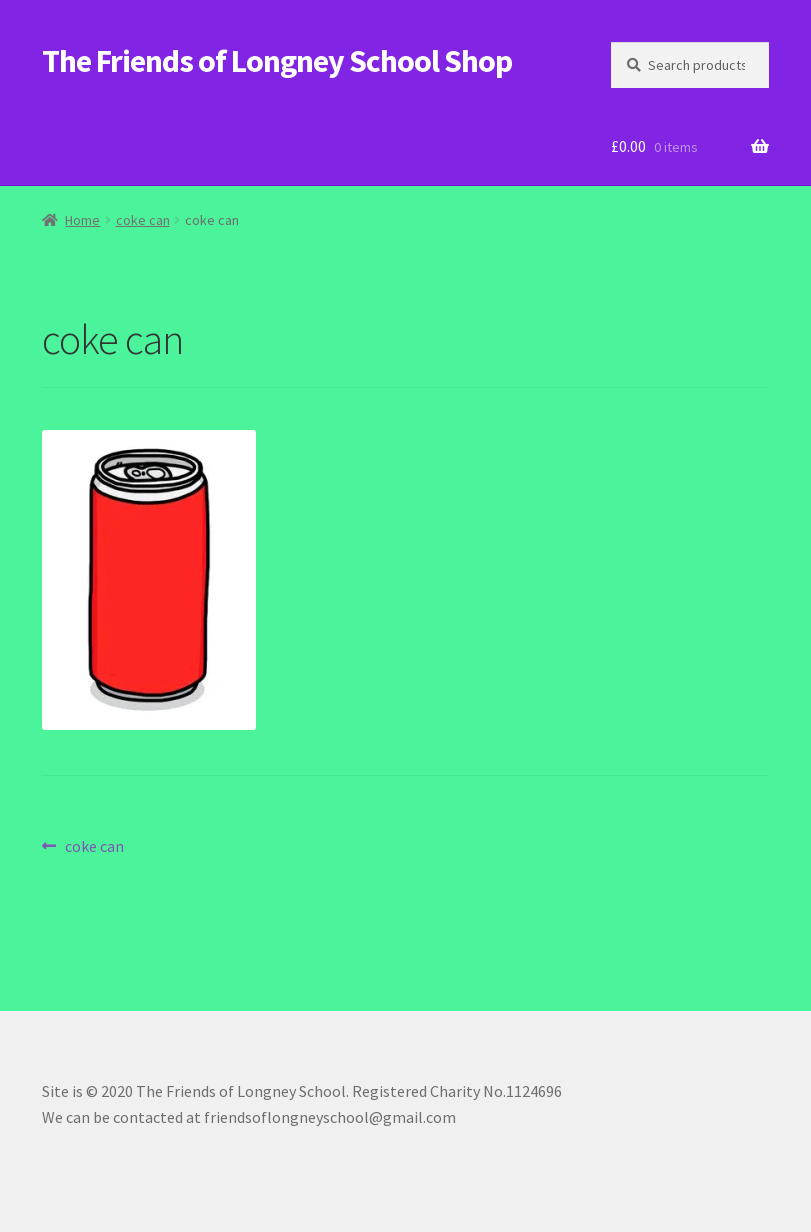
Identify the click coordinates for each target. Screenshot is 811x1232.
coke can (143, 220)
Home (82, 220)
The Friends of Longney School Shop (277, 61)
